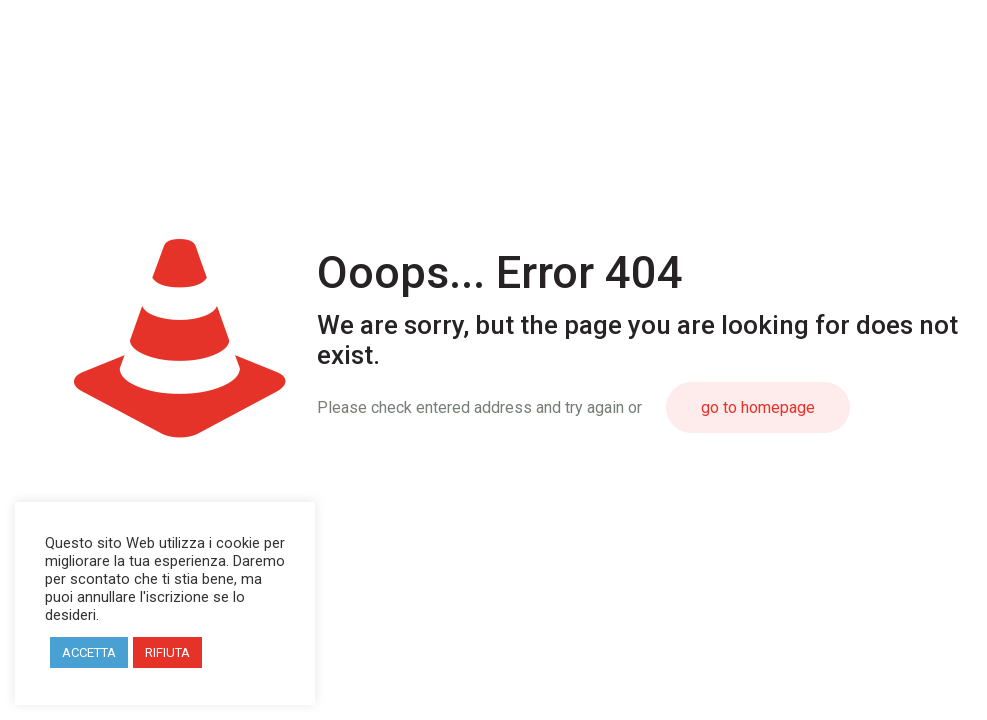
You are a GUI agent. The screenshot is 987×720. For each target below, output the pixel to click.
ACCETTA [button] (89, 652)
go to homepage (758, 407)
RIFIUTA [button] (167, 652)
